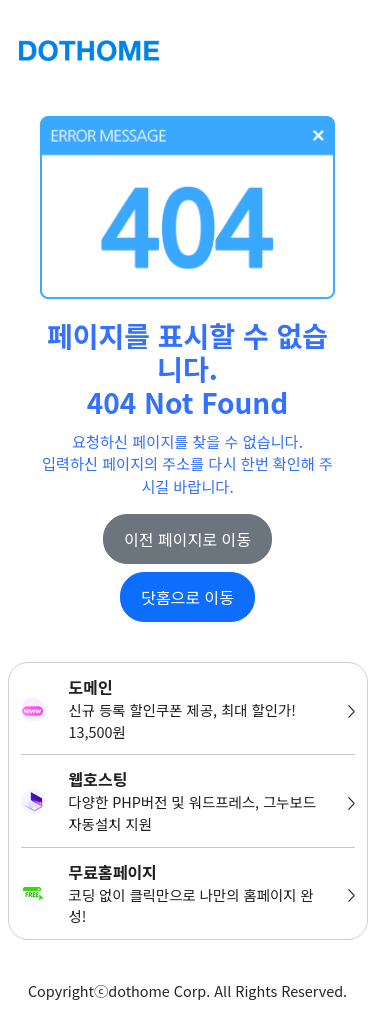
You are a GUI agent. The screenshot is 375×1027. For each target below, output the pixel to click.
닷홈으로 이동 (187, 597)
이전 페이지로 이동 (187, 539)
